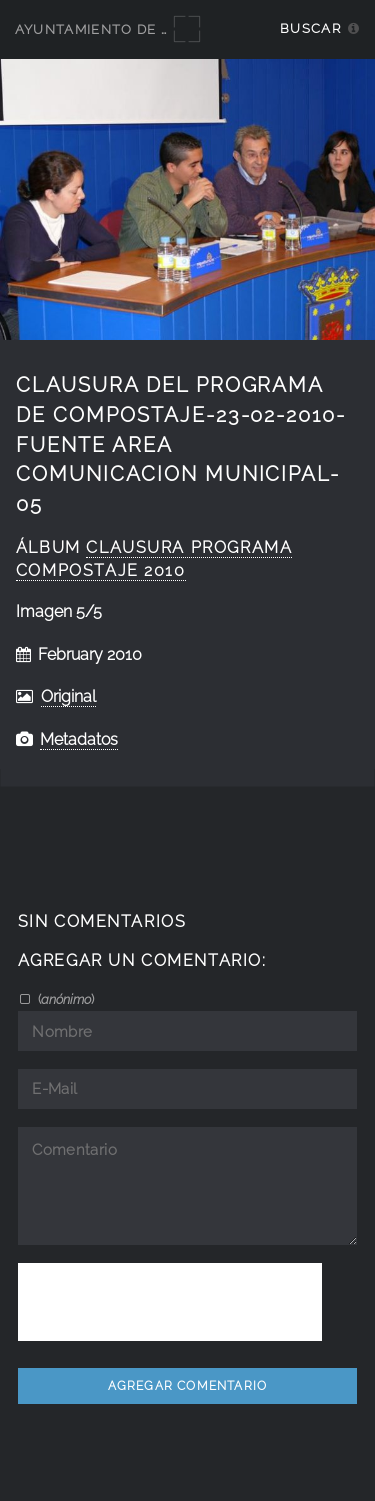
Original (68, 696)
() (64, 999)
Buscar (310, 28)
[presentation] (170, 1302)
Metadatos (79, 739)
